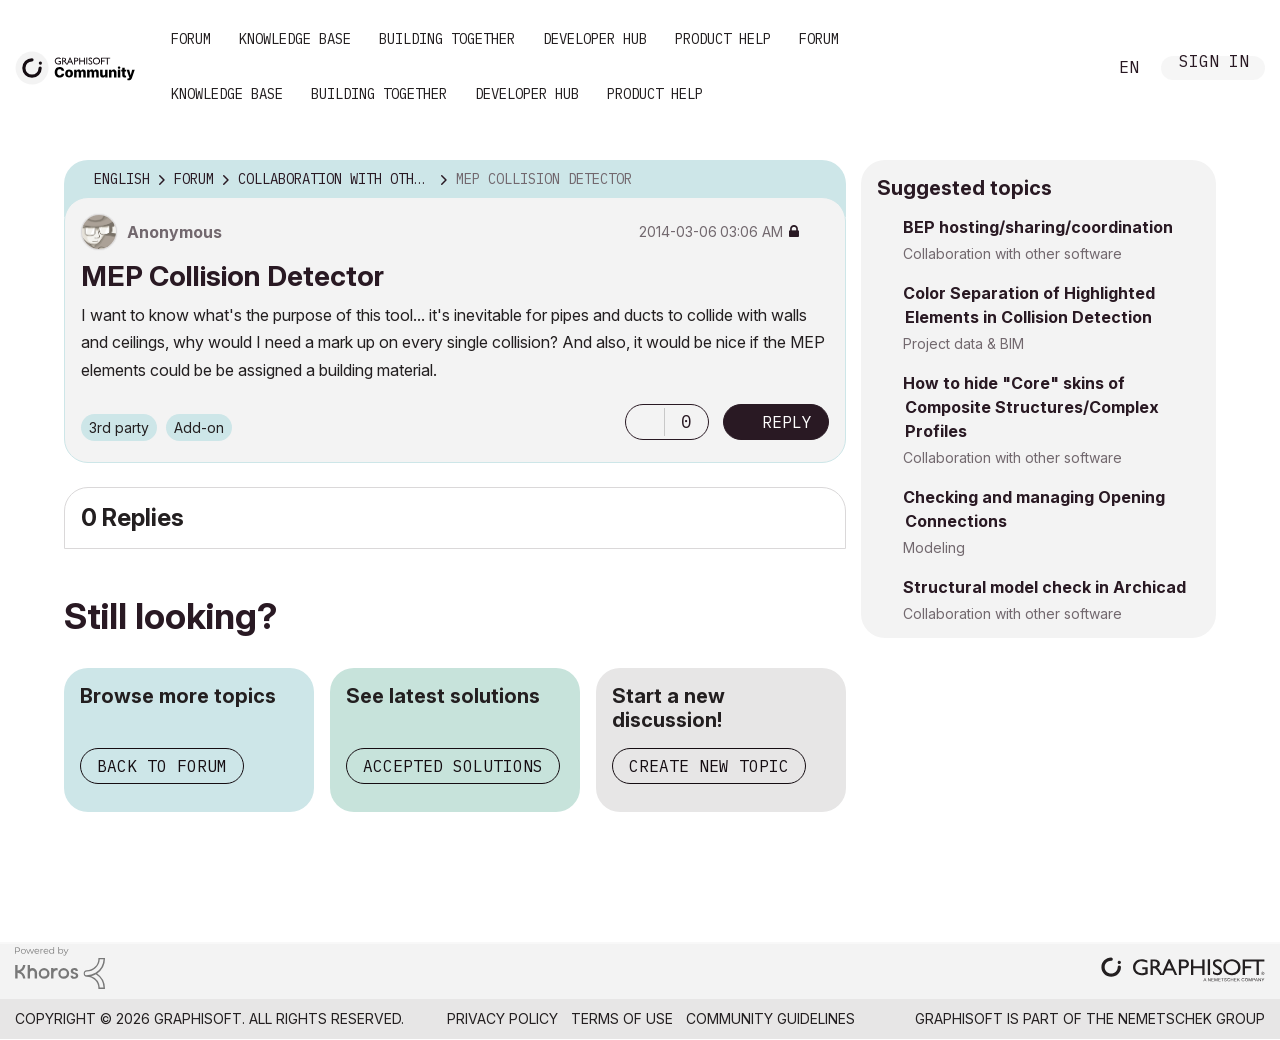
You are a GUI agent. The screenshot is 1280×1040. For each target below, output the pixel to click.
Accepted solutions (453, 766)
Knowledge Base (295, 39)
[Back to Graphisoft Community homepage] (82, 66)
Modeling (934, 547)
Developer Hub (595, 39)
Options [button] (818, 180)
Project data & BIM (963, 343)
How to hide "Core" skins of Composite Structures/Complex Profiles (1031, 407)
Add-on (199, 427)
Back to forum (162, 766)
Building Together (447, 39)
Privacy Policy (502, 1018)
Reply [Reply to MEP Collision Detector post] (787, 422)
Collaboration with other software (1012, 253)
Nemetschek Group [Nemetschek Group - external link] (1191, 1018)
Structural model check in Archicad (1044, 587)
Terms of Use (622, 1018)
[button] (645, 422)
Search (1069, 68)
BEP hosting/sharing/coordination (1038, 227)
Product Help (723, 39)
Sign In (1214, 63)
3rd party (119, 427)
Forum (191, 39)
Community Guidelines (770, 1018)
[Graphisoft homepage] (1183, 971)
